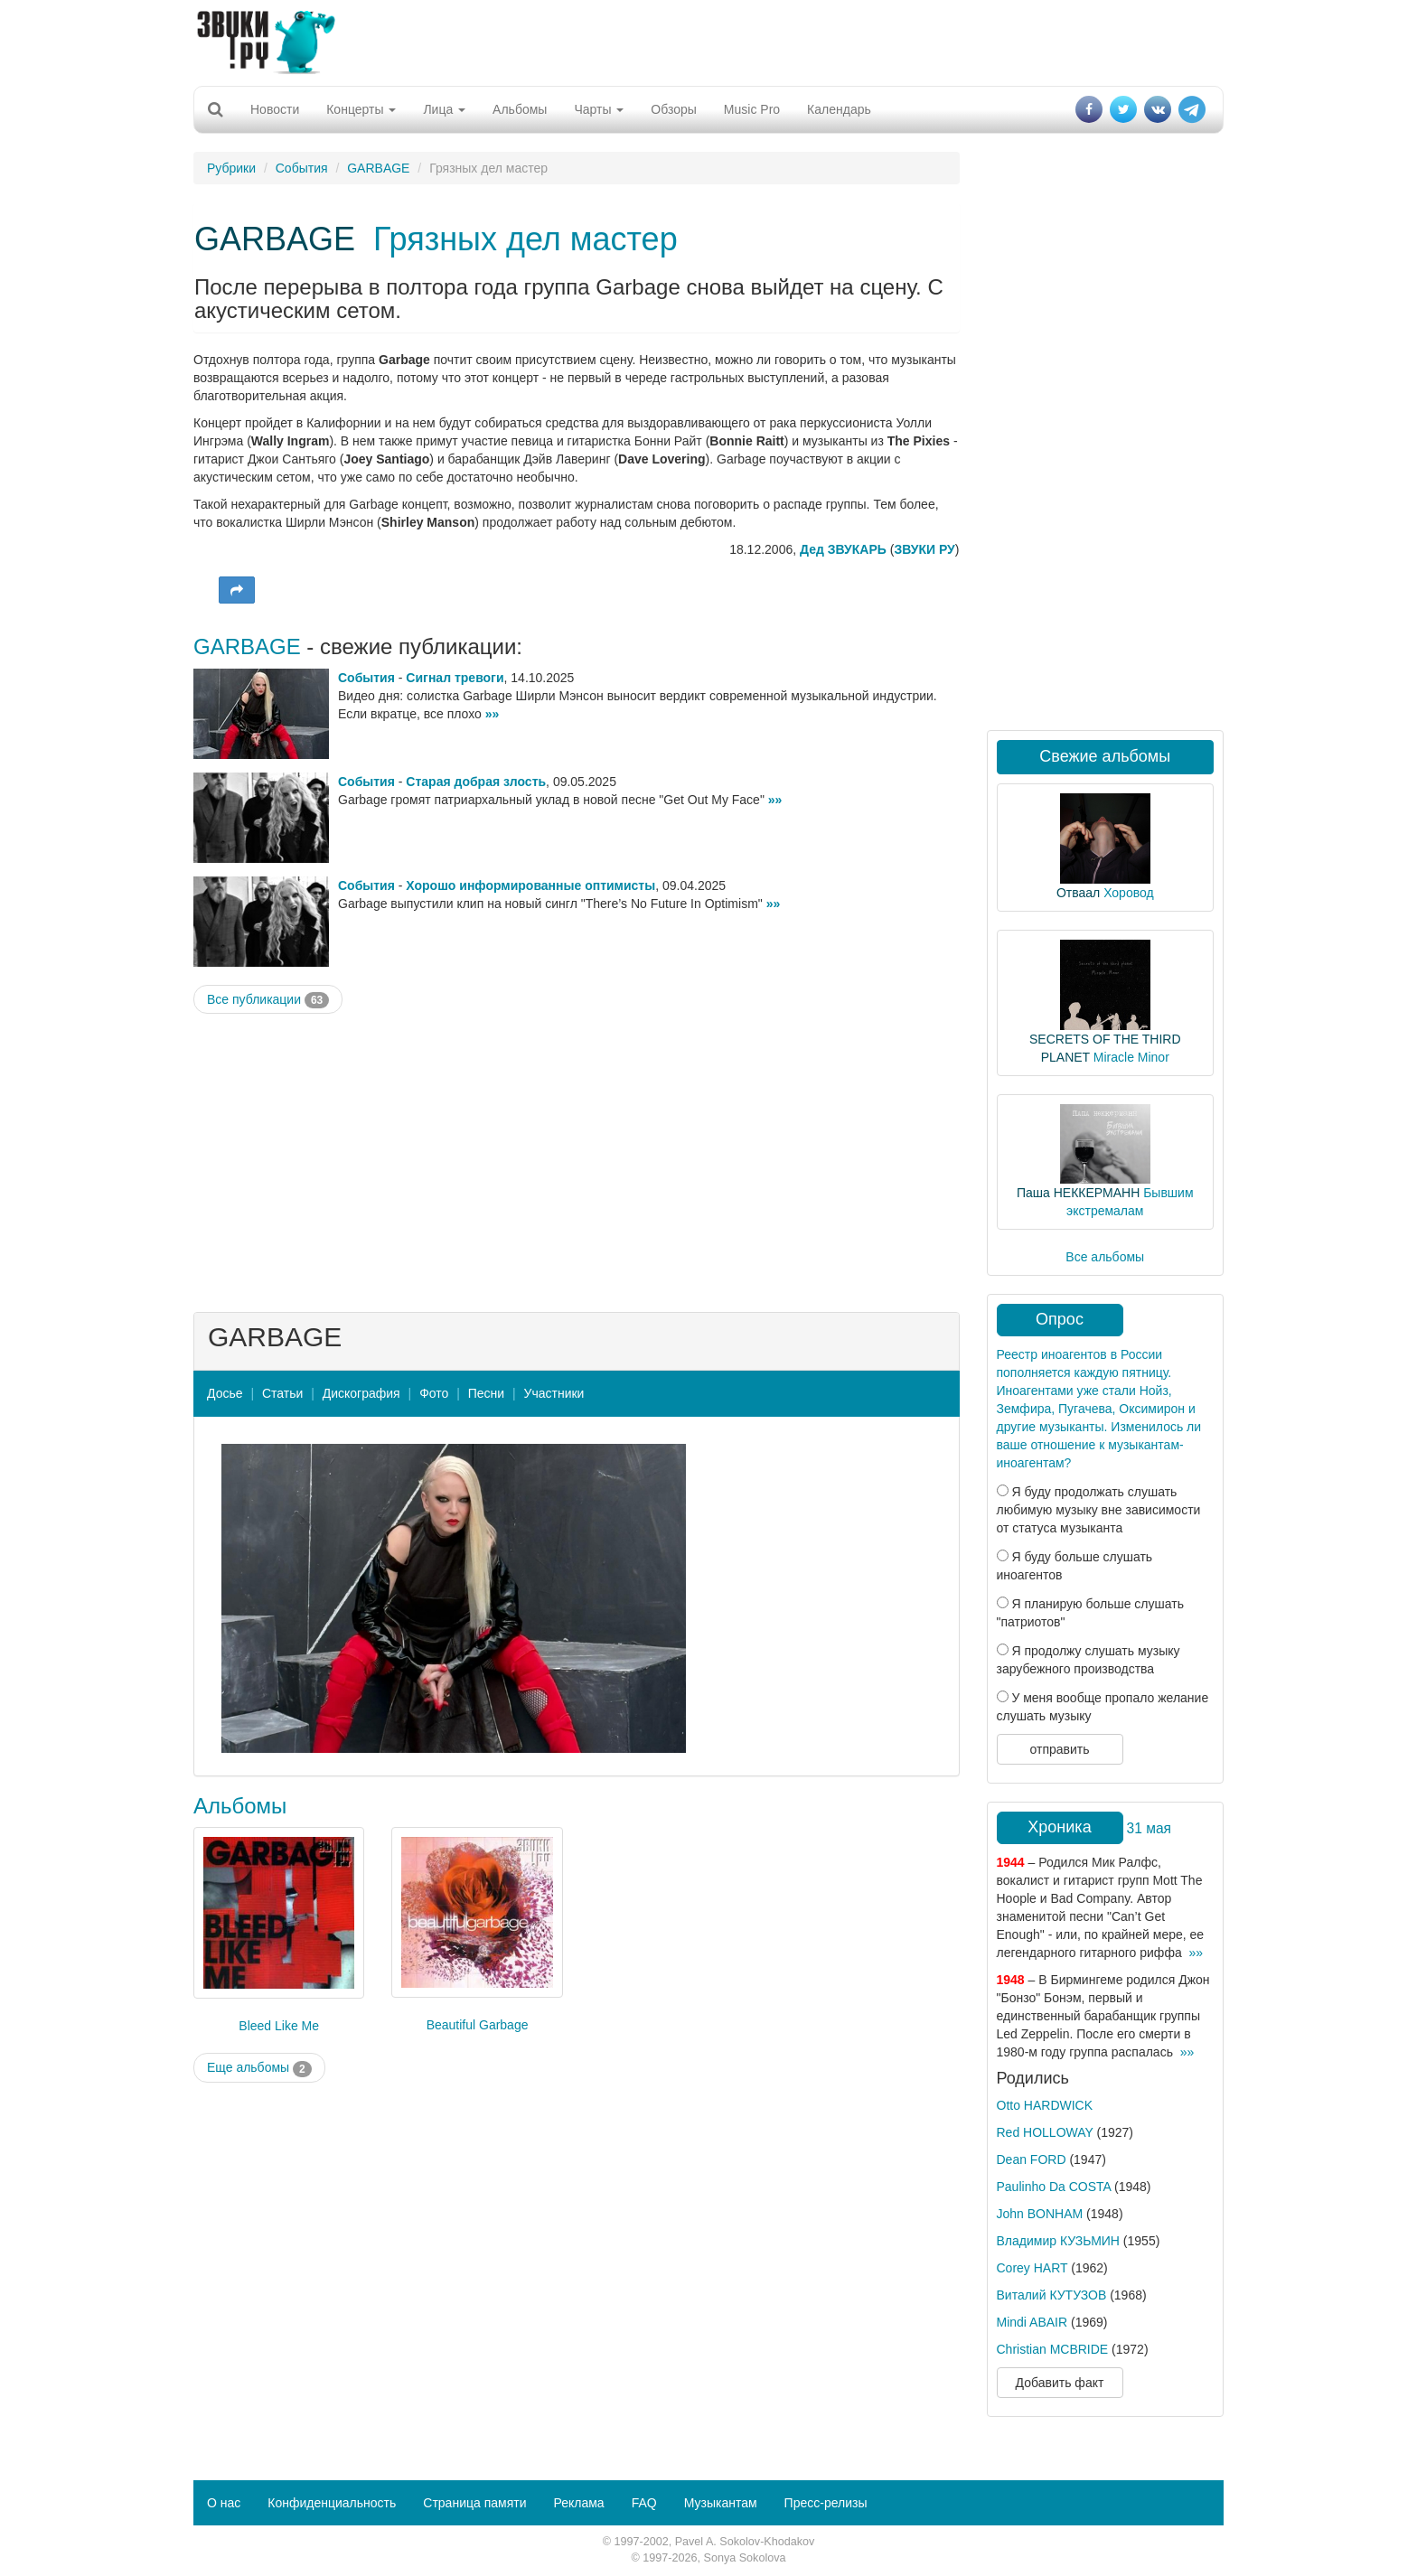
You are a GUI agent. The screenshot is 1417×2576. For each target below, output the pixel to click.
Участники (554, 1393)
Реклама (578, 2503)
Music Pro (752, 109)
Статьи (282, 1393)
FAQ (644, 2503)
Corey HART (1032, 2268)
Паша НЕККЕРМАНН (1078, 1192)
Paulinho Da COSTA (1054, 2186)
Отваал (1078, 892)
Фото (433, 1393)
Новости (274, 109)
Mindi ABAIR (1032, 2322)
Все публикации (268, 1000)
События (302, 168)
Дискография (361, 1393)
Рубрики (231, 168)
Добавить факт (1060, 2382)
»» (492, 714)
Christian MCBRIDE (1053, 2349)
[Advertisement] (708, 40)
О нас (223, 2503)
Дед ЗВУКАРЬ (843, 549)
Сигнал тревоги (454, 677)
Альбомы (520, 109)
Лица (444, 109)
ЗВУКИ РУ (924, 549)
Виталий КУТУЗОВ (1052, 2295)
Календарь (839, 109)
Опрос (1060, 1319)
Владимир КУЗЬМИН (1058, 2241)
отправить (1059, 1749)
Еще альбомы (259, 2068)
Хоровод (1128, 892)
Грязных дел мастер (525, 239)
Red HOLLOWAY (1045, 2132)
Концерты (361, 109)
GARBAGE (378, 168)
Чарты (599, 109)
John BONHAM (1040, 2213)
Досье (225, 1393)
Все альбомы (1104, 1257)
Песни (486, 1393)
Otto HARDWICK (1045, 2105)
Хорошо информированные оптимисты (530, 885)
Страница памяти (474, 2503)
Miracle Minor (1131, 1057)
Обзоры (674, 109)
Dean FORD (1031, 2159)
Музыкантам (720, 2503)
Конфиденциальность (331, 2503)
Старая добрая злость (476, 781)
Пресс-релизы (826, 2503)
